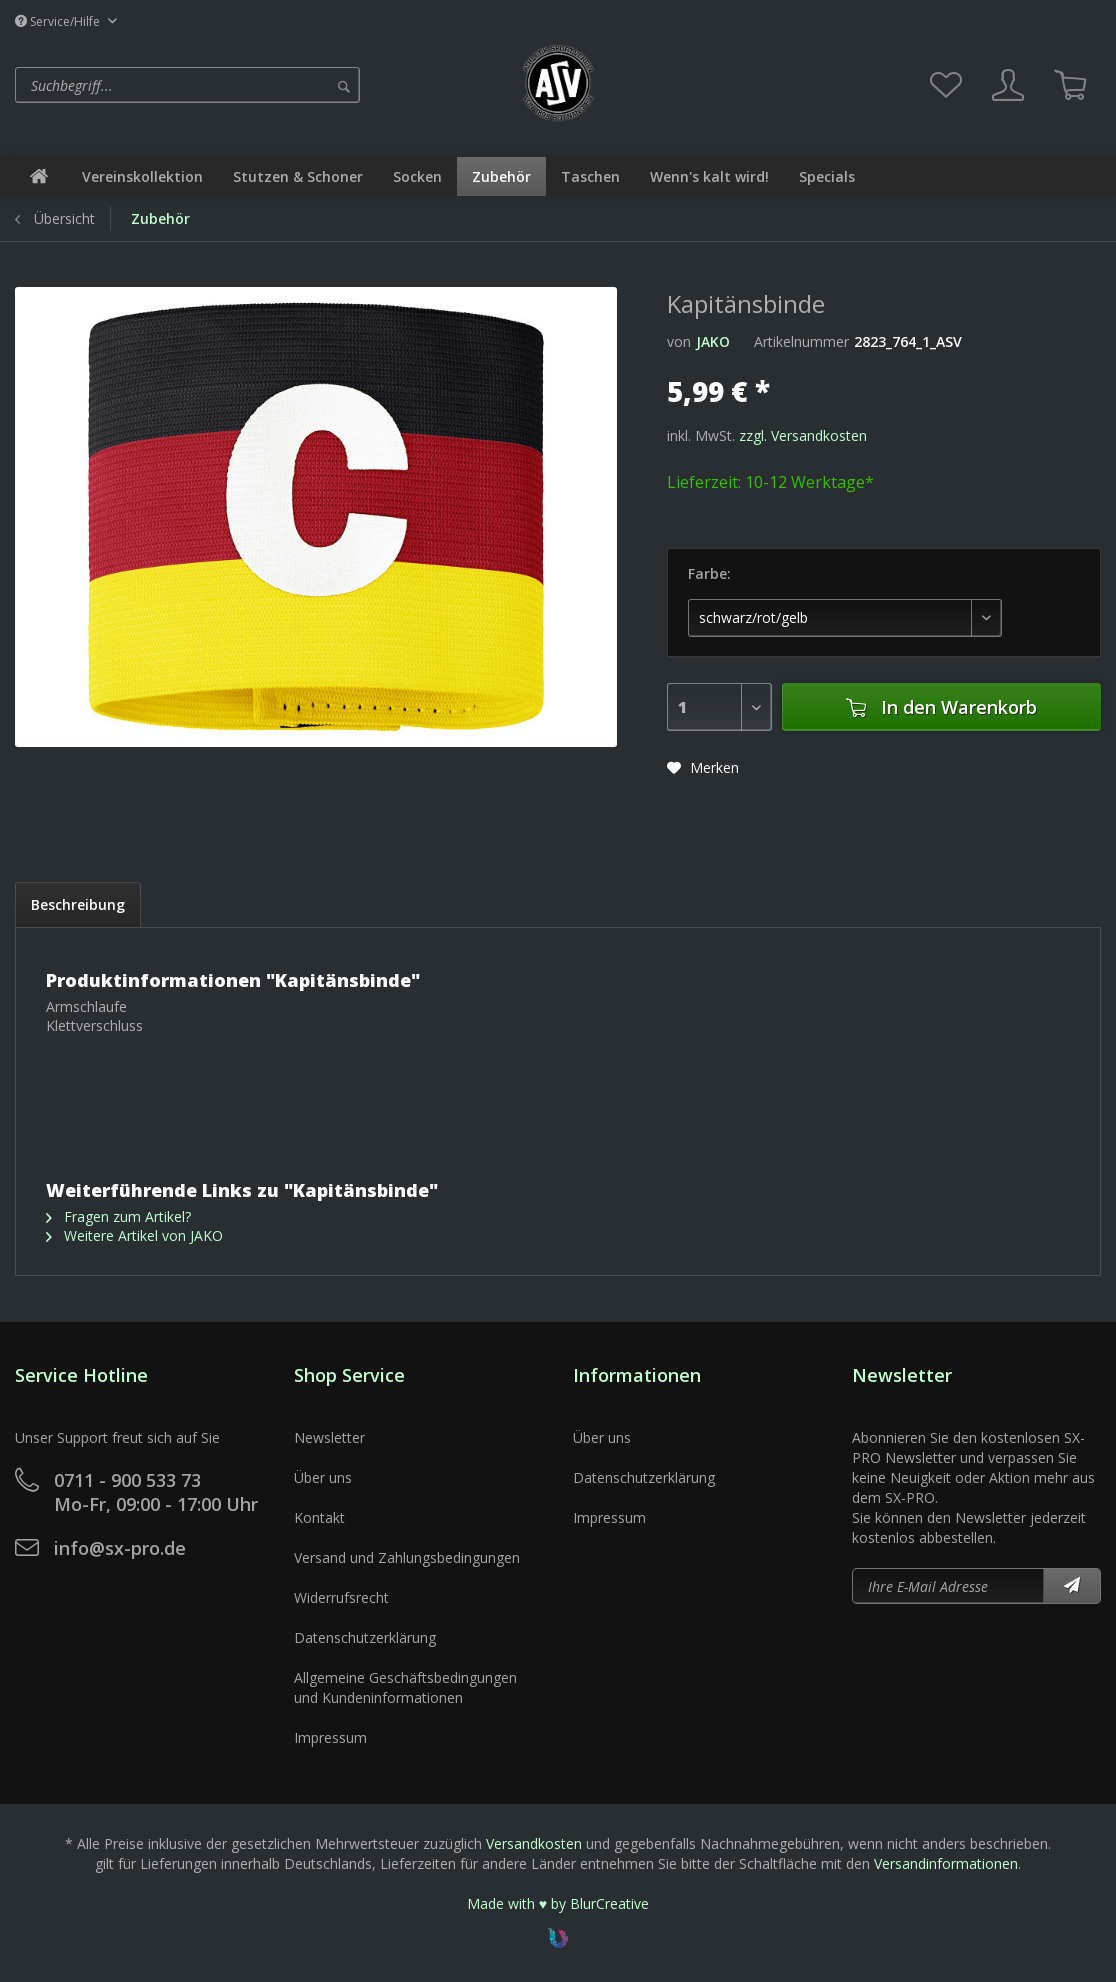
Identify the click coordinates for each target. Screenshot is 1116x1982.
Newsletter (329, 1437)
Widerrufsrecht (341, 1597)
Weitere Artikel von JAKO (134, 1235)
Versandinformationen (946, 1863)
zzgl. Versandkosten (803, 435)
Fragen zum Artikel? (118, 1216)
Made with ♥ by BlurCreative (558, 1903)
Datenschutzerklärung (365, 1637)
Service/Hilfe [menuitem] (59, 21)
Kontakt (319, 1517)
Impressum (330, 1737)
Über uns (323, 1477)
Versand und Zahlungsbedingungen (407, 1557)
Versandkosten (534, 1843)
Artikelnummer (801, 341)
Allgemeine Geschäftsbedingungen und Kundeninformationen (405, 1687)
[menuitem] (261, 85)
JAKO (713, 341)
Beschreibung (78, 904)
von (679, 341)
